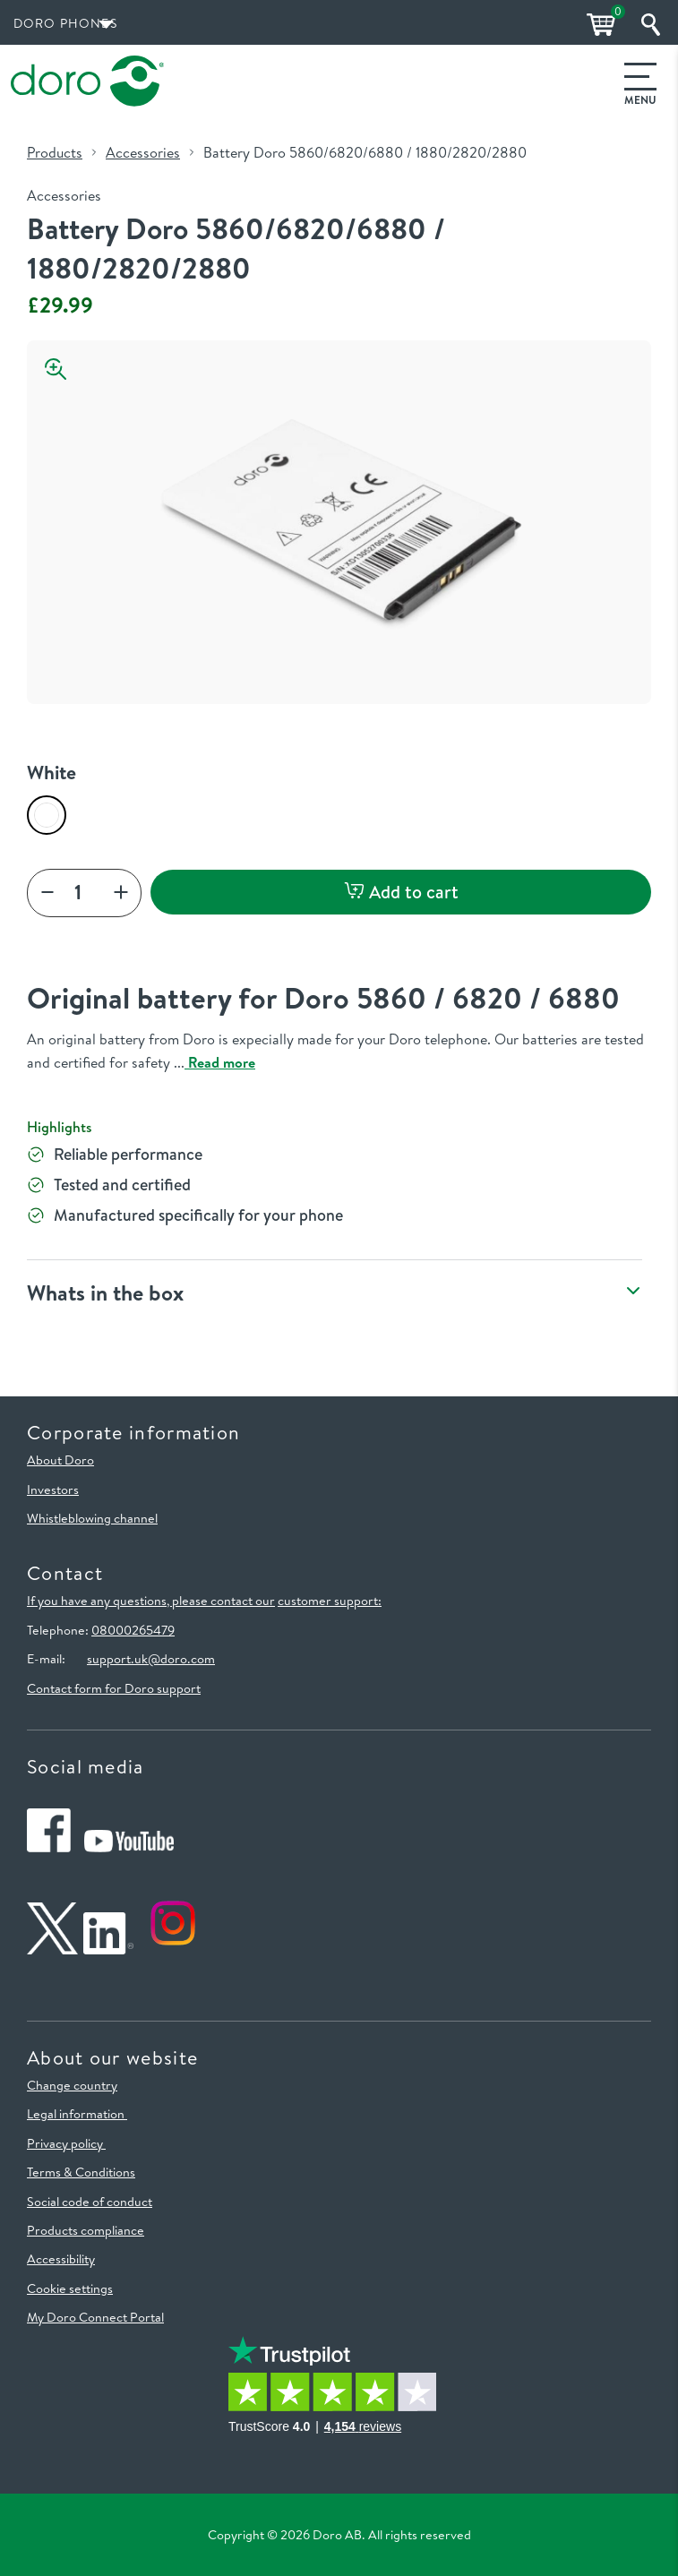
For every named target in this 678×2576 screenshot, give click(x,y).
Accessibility (61, 2259)
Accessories (143, 152)
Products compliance (85, 2230)
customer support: (330, 1601)
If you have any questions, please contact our (151, 1601)
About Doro (60, 1460)
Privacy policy (66, 2143)
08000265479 (133, 1630)
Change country (72, 2085)
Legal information (77, 2114)
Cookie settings (70, 2288)
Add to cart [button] (401, 892)
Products (54, 152)
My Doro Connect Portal (95, 2317)
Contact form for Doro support (114, 1688)
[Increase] (121, 893)
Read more (220, 1062)
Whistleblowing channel (92, 1518)
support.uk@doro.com (151, 1659)
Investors (53, 1489)
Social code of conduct (89, 2202)
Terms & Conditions (81, 2172)
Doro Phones (65, 23)
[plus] (47, 893)
